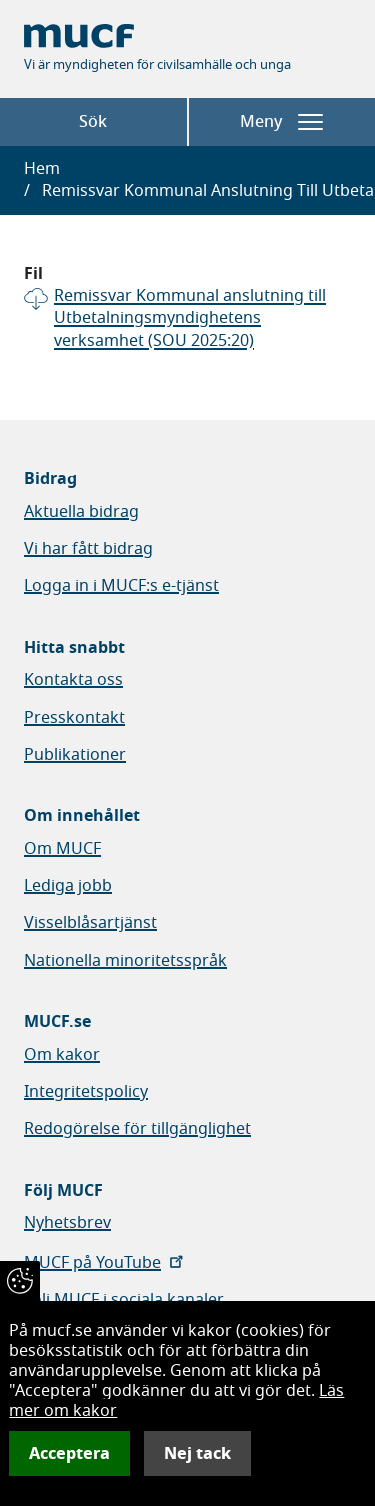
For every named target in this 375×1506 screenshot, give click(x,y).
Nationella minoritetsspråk (125, 961)
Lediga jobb (68, 886)
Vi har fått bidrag (88, 549)
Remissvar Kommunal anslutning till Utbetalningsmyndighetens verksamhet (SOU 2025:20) (190, 318)
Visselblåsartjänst (90, 923)
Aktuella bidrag (81, 512)
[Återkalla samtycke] (20, 1281)
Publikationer (75, 755)
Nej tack (197, 1453)
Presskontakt (74, 718)
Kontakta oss (73, 680)
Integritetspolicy (86, 1092)
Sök (93, 122)
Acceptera (69, 1453)
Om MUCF (62, 849)
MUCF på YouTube (105, 1263)
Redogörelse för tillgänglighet (137, 1129)
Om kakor (62, 1055)
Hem (42, 169)
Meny (281, 122)
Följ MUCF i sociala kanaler (124, 1300)
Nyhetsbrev (67, 1223)
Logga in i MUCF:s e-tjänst (121, 586)
